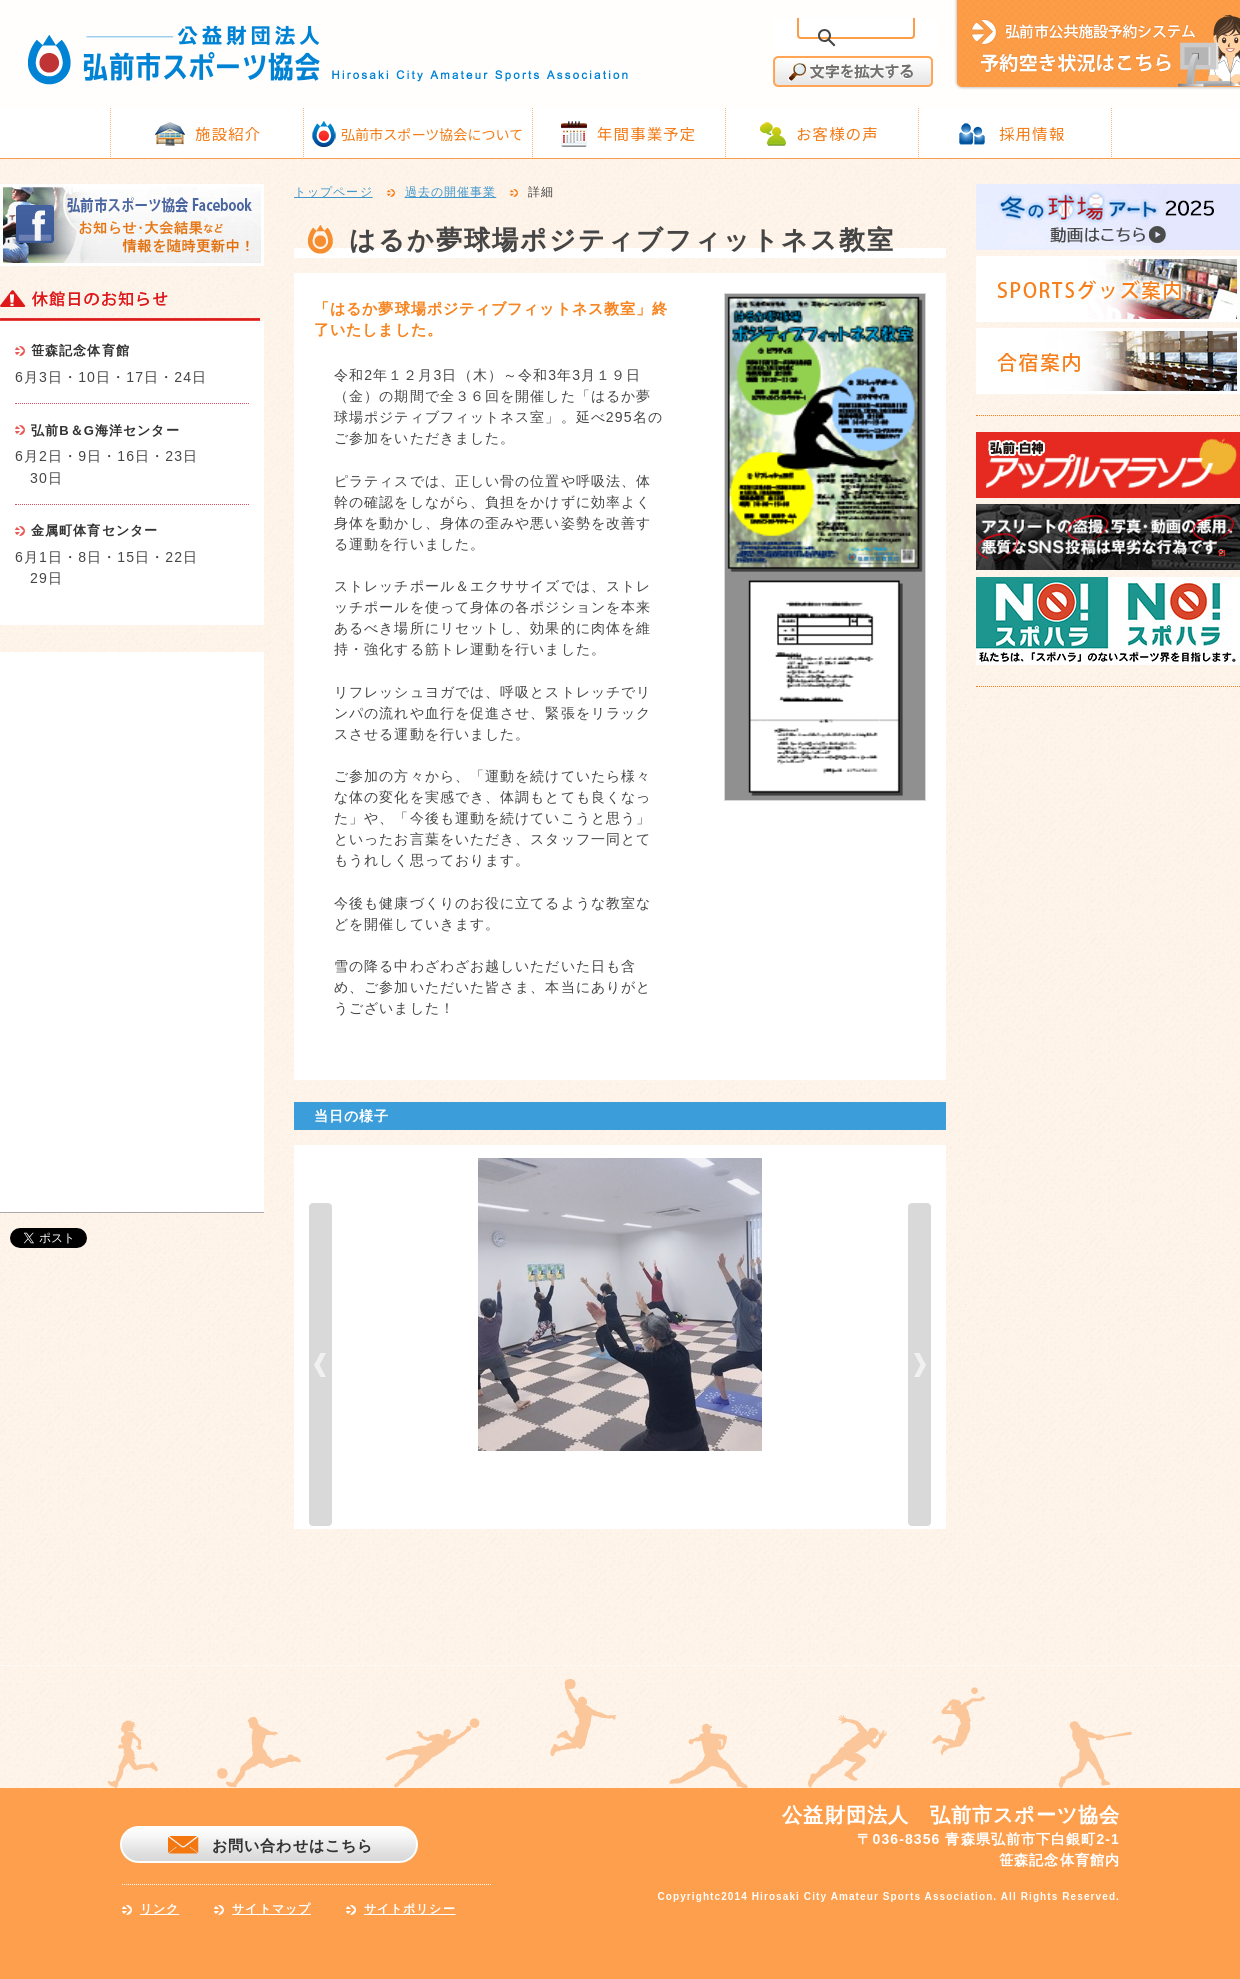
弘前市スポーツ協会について (432, 134)
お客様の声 (837, 133)
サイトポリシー (410, 1909)
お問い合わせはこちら (292, 1845)
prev (320, 1364)
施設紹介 (228, 133)
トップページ (333, 193)
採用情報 (1032, 133)
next (919, 1364)
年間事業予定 (646, 133)
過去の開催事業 (451, 193)
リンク (159, 1909)
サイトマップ (271, 1909)
